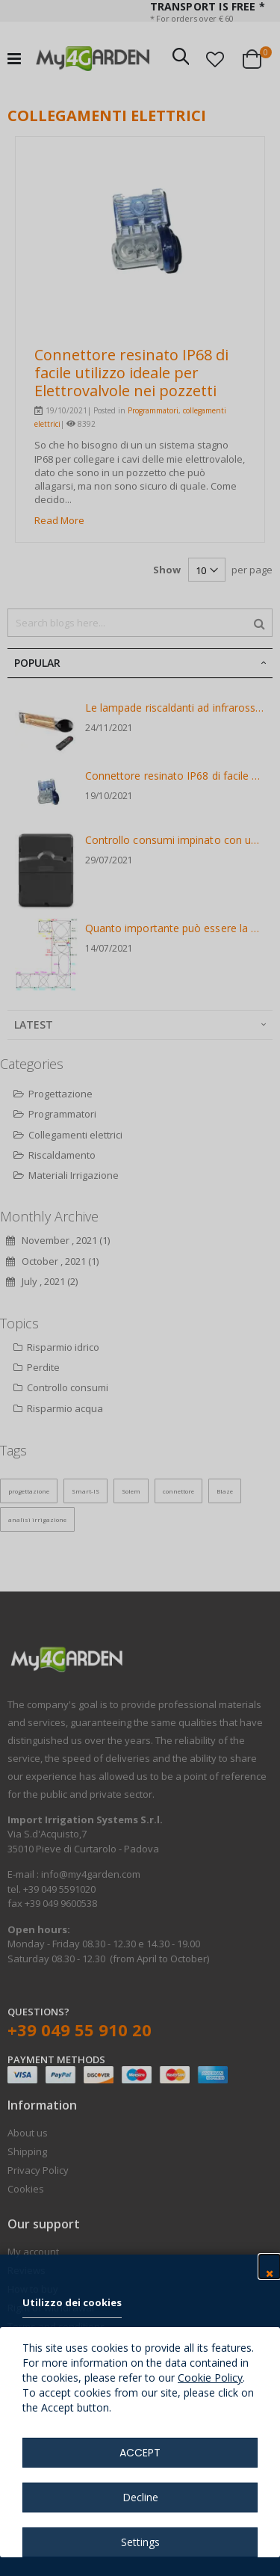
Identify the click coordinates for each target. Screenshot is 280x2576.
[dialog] (140, 1288)
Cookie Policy (210, 2377)
